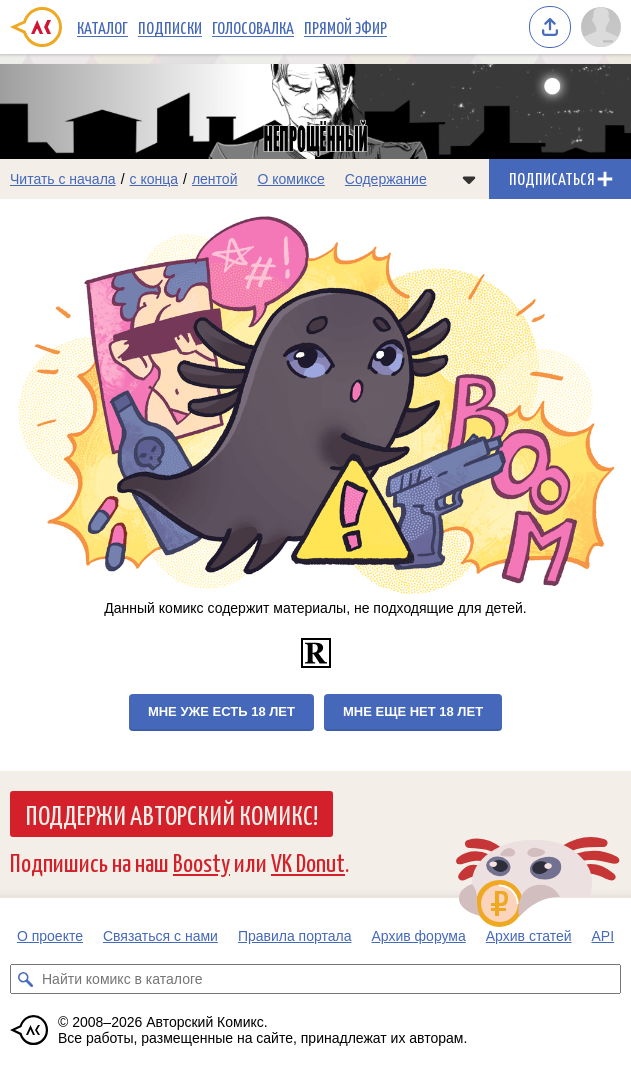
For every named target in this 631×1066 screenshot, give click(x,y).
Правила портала (295, 936)
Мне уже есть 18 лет (221, 711)
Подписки (170, 27)
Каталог (102, 27)
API (603, 936)
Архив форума (418, 936)
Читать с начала (63, 179)
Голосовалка (253, 27)
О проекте (50, 936)
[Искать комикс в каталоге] (25, 979)
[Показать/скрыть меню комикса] (469, 179)
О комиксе (290, 179)
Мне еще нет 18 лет (413, 711)
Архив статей (529, 936)
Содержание (386, 179)
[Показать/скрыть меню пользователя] (601, 27)
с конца (154, 179)
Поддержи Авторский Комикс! (171, 814)
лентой (215, 179)
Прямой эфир (345, 27)
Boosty (201, 861)
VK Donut (308, 861)
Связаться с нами (160, 936)
